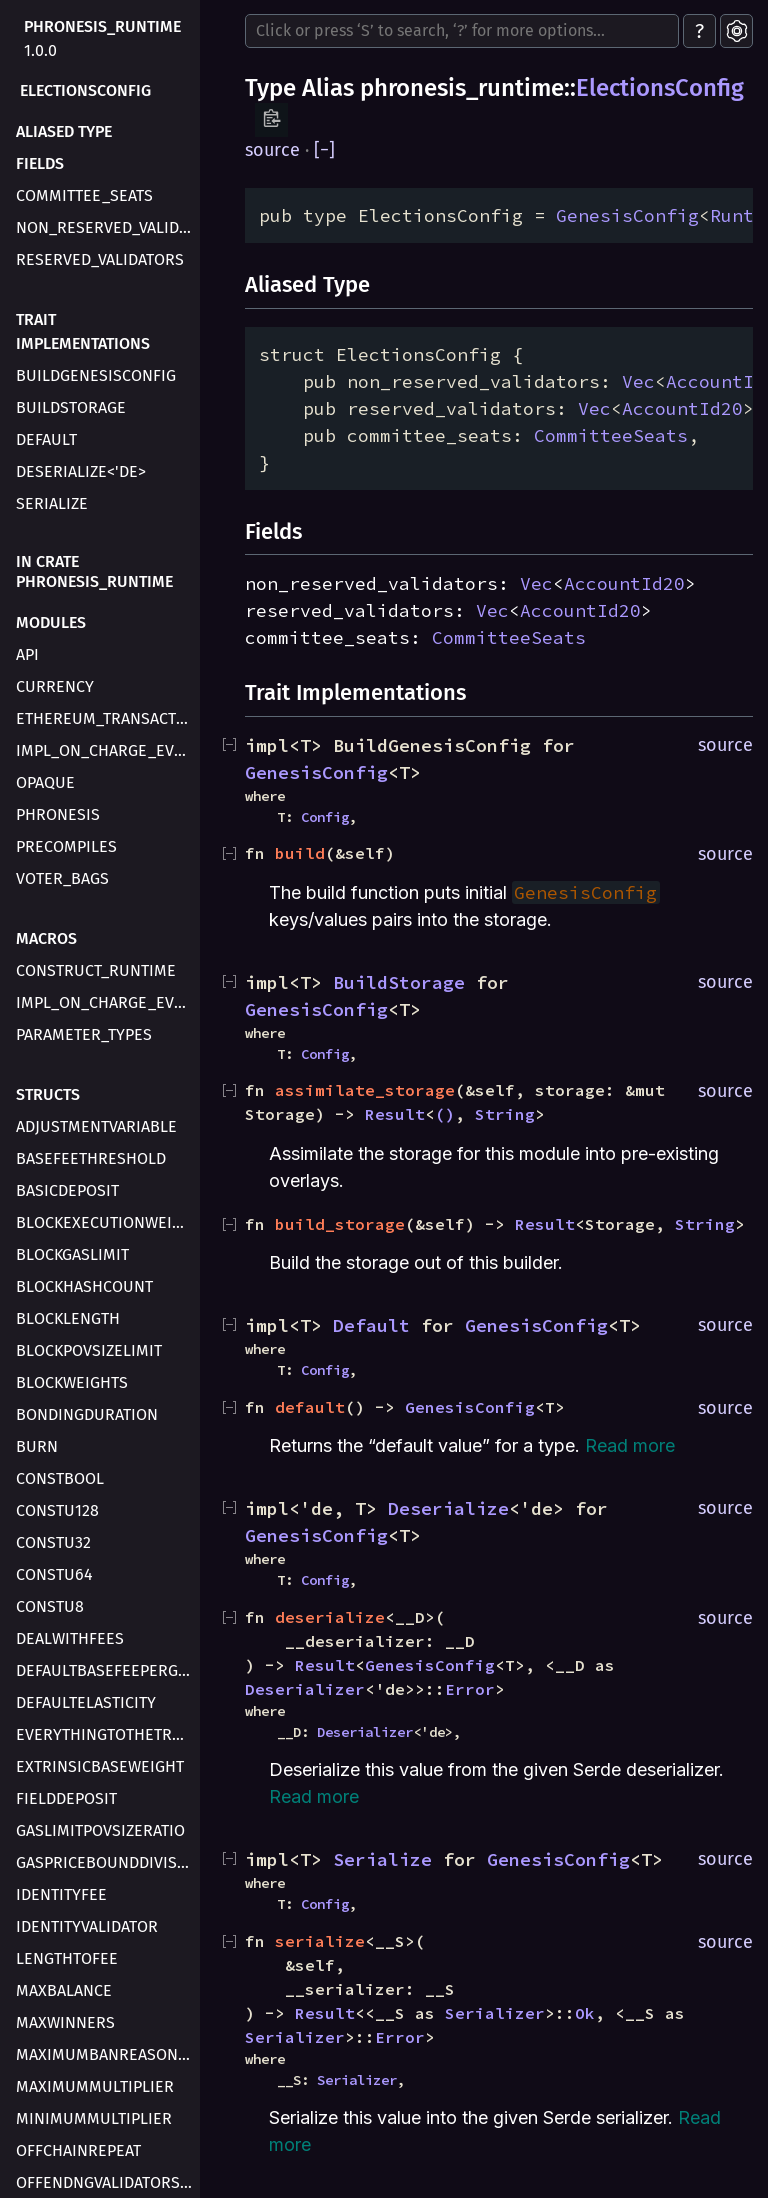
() (445, 1114)
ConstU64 (54, 1574)
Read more (630, 1445)
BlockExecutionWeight (106, 1222)
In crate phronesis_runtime (94, 571)
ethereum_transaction (106, 718)
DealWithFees (70, 1638)
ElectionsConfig (85, 90)
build (300, 853)
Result (395, 1114)
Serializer (495, 2013)
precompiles (66, 846)
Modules (51, 622)
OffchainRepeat (78, 2150)
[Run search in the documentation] (462, 31)
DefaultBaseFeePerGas (106, 1670)
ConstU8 (50, 1606)
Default (46, 439)
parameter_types (84, 1034)
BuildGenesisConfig (96, 375)
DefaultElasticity (86, 1702)
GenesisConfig (627, 215)
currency (55, 686)
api (27, 654)
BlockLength (68, 1318)
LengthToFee (67, 1958)
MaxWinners (65, 2022)
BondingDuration (87, 1414)
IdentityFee (61, 1894)
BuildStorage (71, 407)
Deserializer (305, 1689)
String (505, 1114)
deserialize (330, 1617)
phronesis (58, 814)
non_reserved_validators (106, 227)
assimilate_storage (365, 1090)
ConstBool (60, 1478)
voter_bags (62, 878)
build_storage (340, 1224)
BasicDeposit (67, 1190)
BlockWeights (72, 1382)
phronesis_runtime (102, 26)
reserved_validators (100, 259)
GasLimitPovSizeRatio (100, 1830)
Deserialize (448, 1508)
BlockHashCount (84, 1286)
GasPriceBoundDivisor (106, 1862)
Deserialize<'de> (81, 471)
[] (324, 150)
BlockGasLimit (72, 1254)
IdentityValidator (87, 1926)
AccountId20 (682, 408)
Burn (37, 1446)
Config (325, 817)
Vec (638, 381)
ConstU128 (57, 1510)
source (272, 150)
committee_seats (84, 195)
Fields (40, 163)
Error (470, 1689)
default (310, 1407)
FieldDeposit (66, 1798)
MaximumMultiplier (95, 2086)
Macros (46, 938)
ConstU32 (53, 1542)
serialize (320, 1941)
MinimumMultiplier (94, 2118)
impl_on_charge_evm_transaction (106, 750)
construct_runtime (96, 970)
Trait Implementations (83, 331)
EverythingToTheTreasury (106, 1734)
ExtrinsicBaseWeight (100, 1766)
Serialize (52, 503)
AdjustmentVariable (96, 1126)
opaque (45, 782)
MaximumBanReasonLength (106, 2054)
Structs (48, 1094)
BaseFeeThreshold (91, 1158)
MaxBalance (64, 1990)
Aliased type (64, 131)
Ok (585, 2013)
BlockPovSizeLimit (89, 1350)
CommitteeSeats (611, 435)
